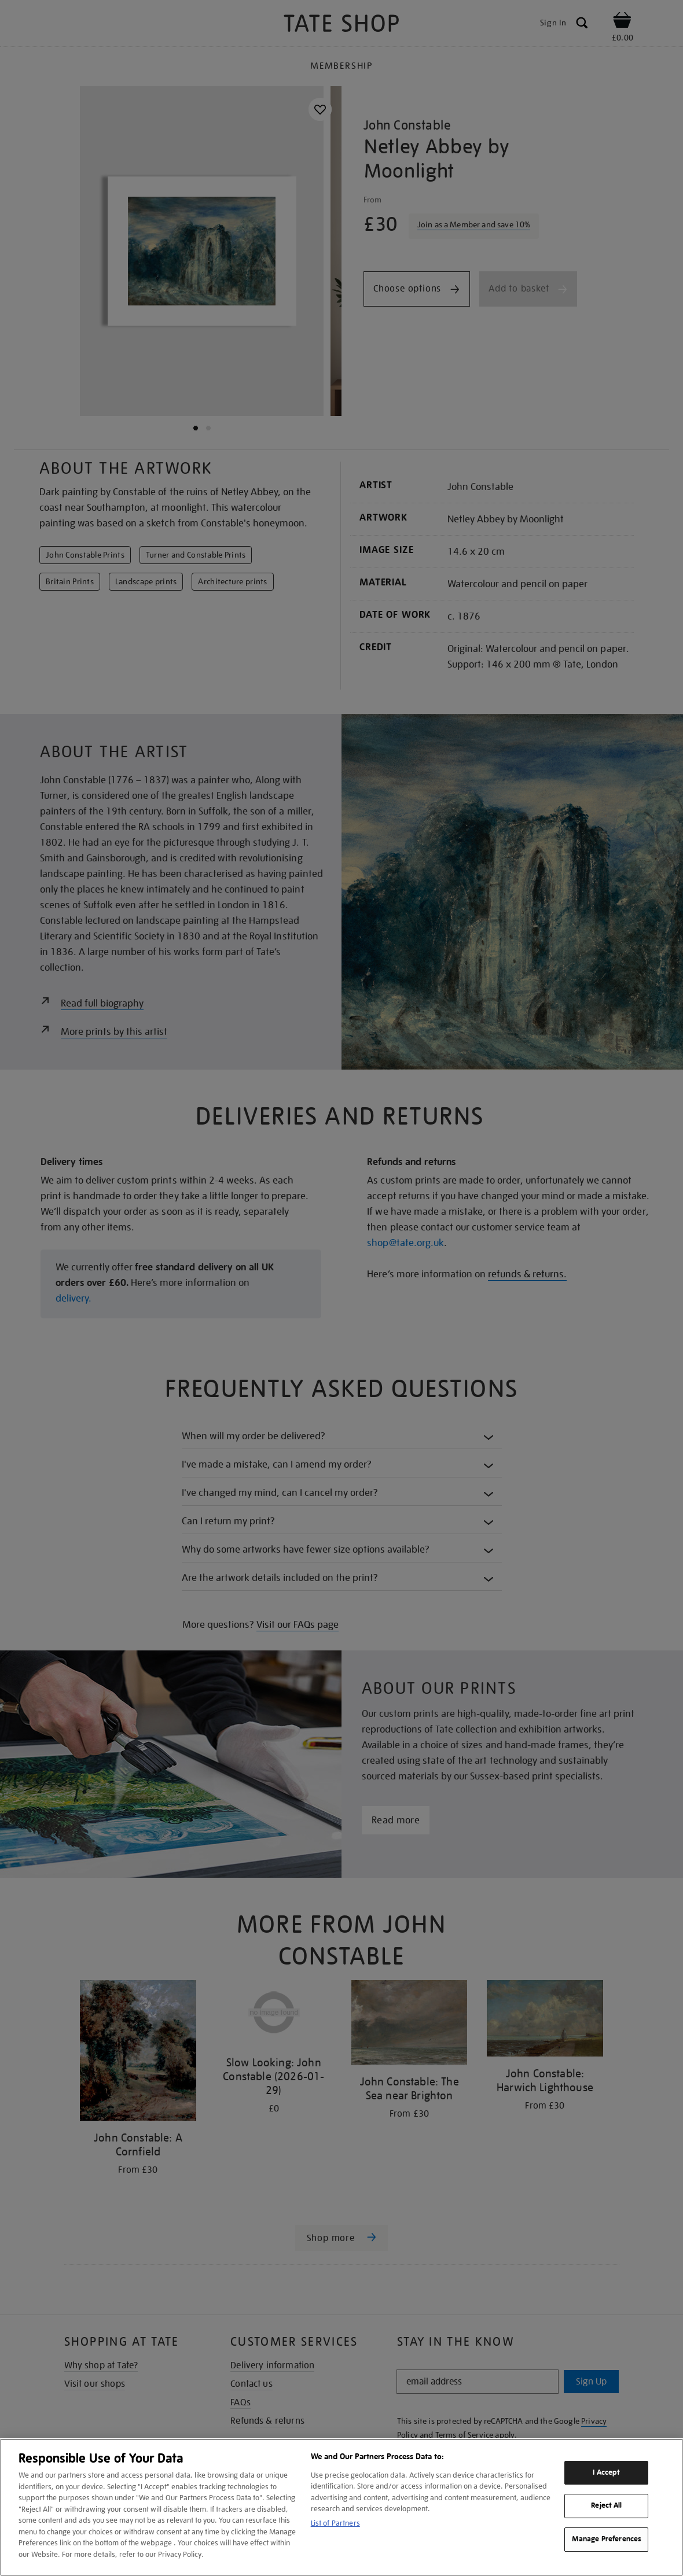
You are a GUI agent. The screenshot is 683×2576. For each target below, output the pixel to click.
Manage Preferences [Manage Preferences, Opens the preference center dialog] (606, 2539)
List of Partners (335, 2523)
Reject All (606, 2506)
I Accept (606, 2472)
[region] (341, 2507)
